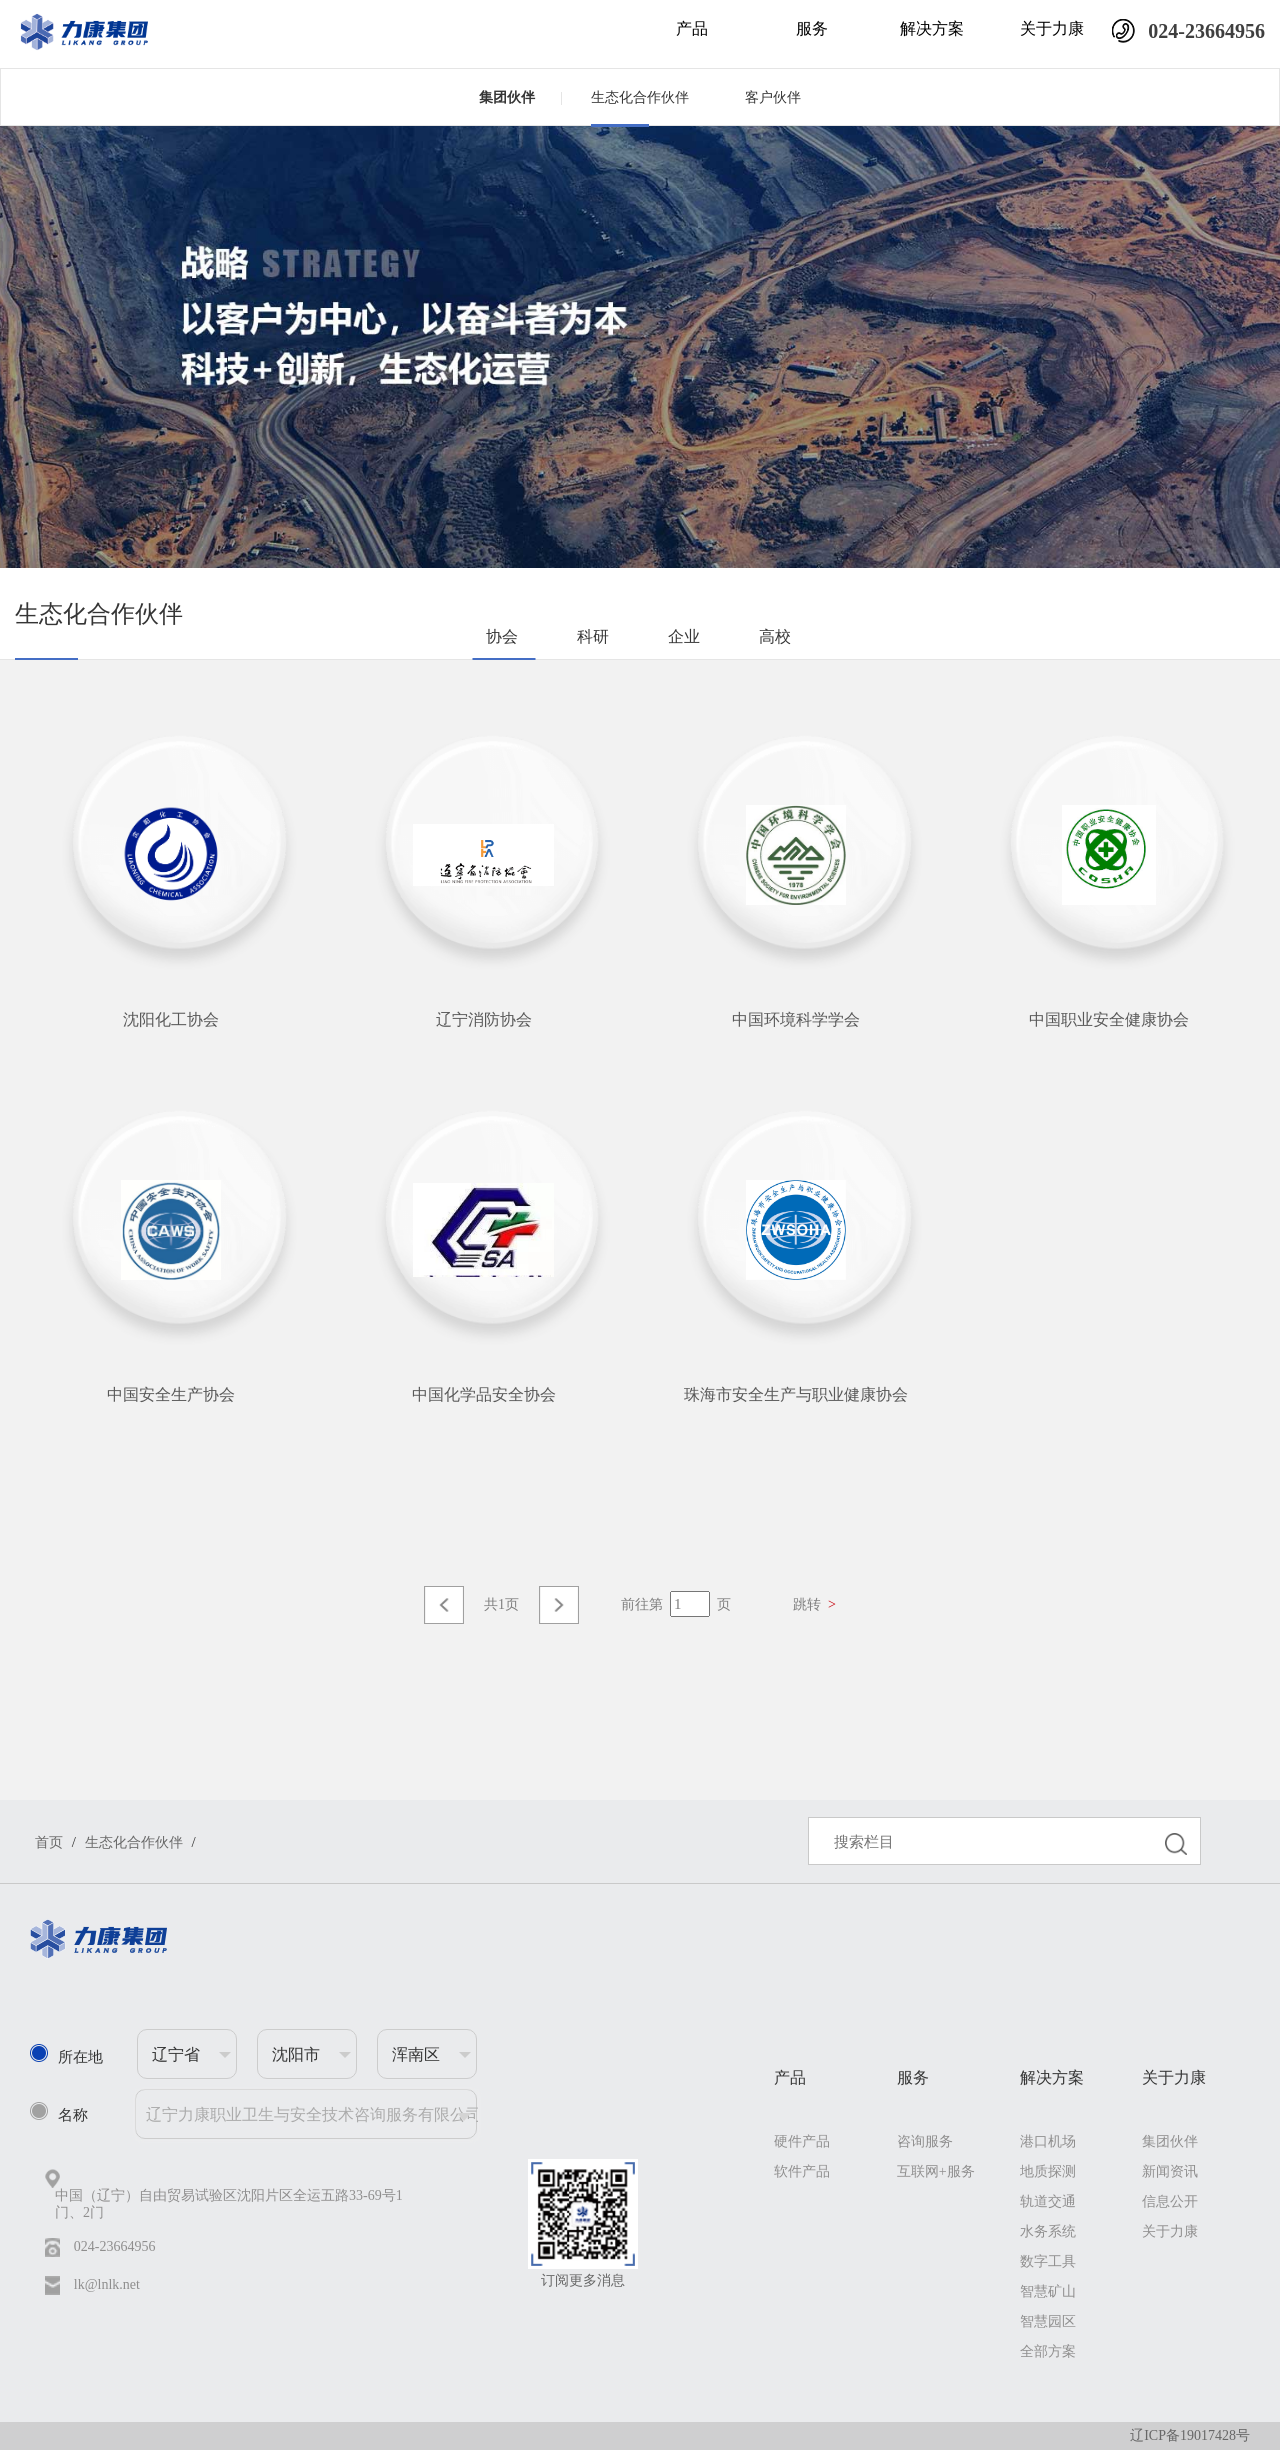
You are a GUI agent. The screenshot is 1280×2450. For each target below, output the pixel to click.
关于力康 (1052, 28)
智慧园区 (1048, 2321)
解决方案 (932, 28)
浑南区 (416, 2054)
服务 (812, 28)
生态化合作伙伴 (640, 97)
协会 (502, 636)
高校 (775, 636)
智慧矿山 (1048, 2291)
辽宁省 (176, 2054)
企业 (684, 636)
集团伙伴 (521, 97)
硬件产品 (802, 2141)
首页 (49, 1842)
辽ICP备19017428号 (1190, 2435)
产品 (692, 28)
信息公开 (1170, 2201)
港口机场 (1048, 2141)
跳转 (814, 1604)
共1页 (501, 1604)
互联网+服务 (936, 2171)
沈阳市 (296, 2054)
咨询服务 (925, 2141)
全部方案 (1048, 2351)
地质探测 (1048, 2171)
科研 (593, 636)
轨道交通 (1048, 2201)
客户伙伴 (773, 97)
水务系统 (1048, 2231)
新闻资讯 (1170, 2171)
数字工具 (1048, 2261)
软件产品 (802, 2171)
